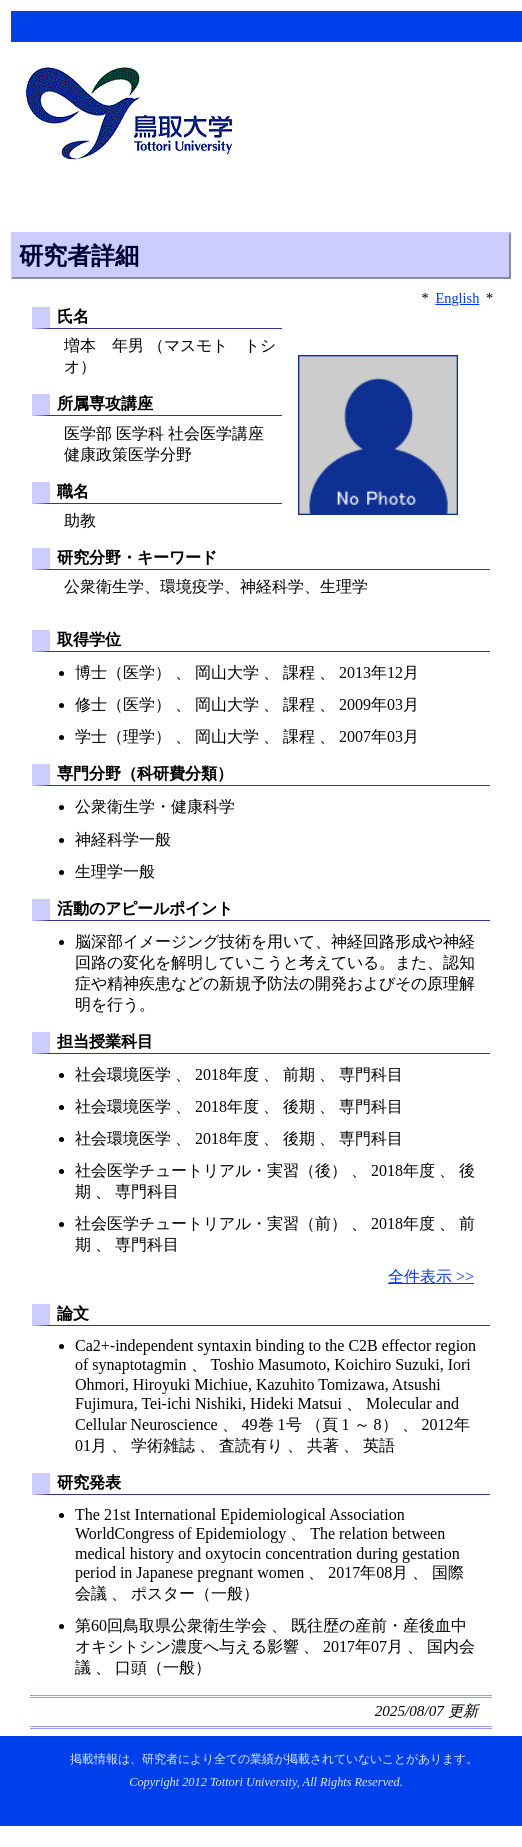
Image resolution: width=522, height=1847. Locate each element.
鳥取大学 (135, 116)
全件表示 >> (431, 1276)
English (457, 298)
